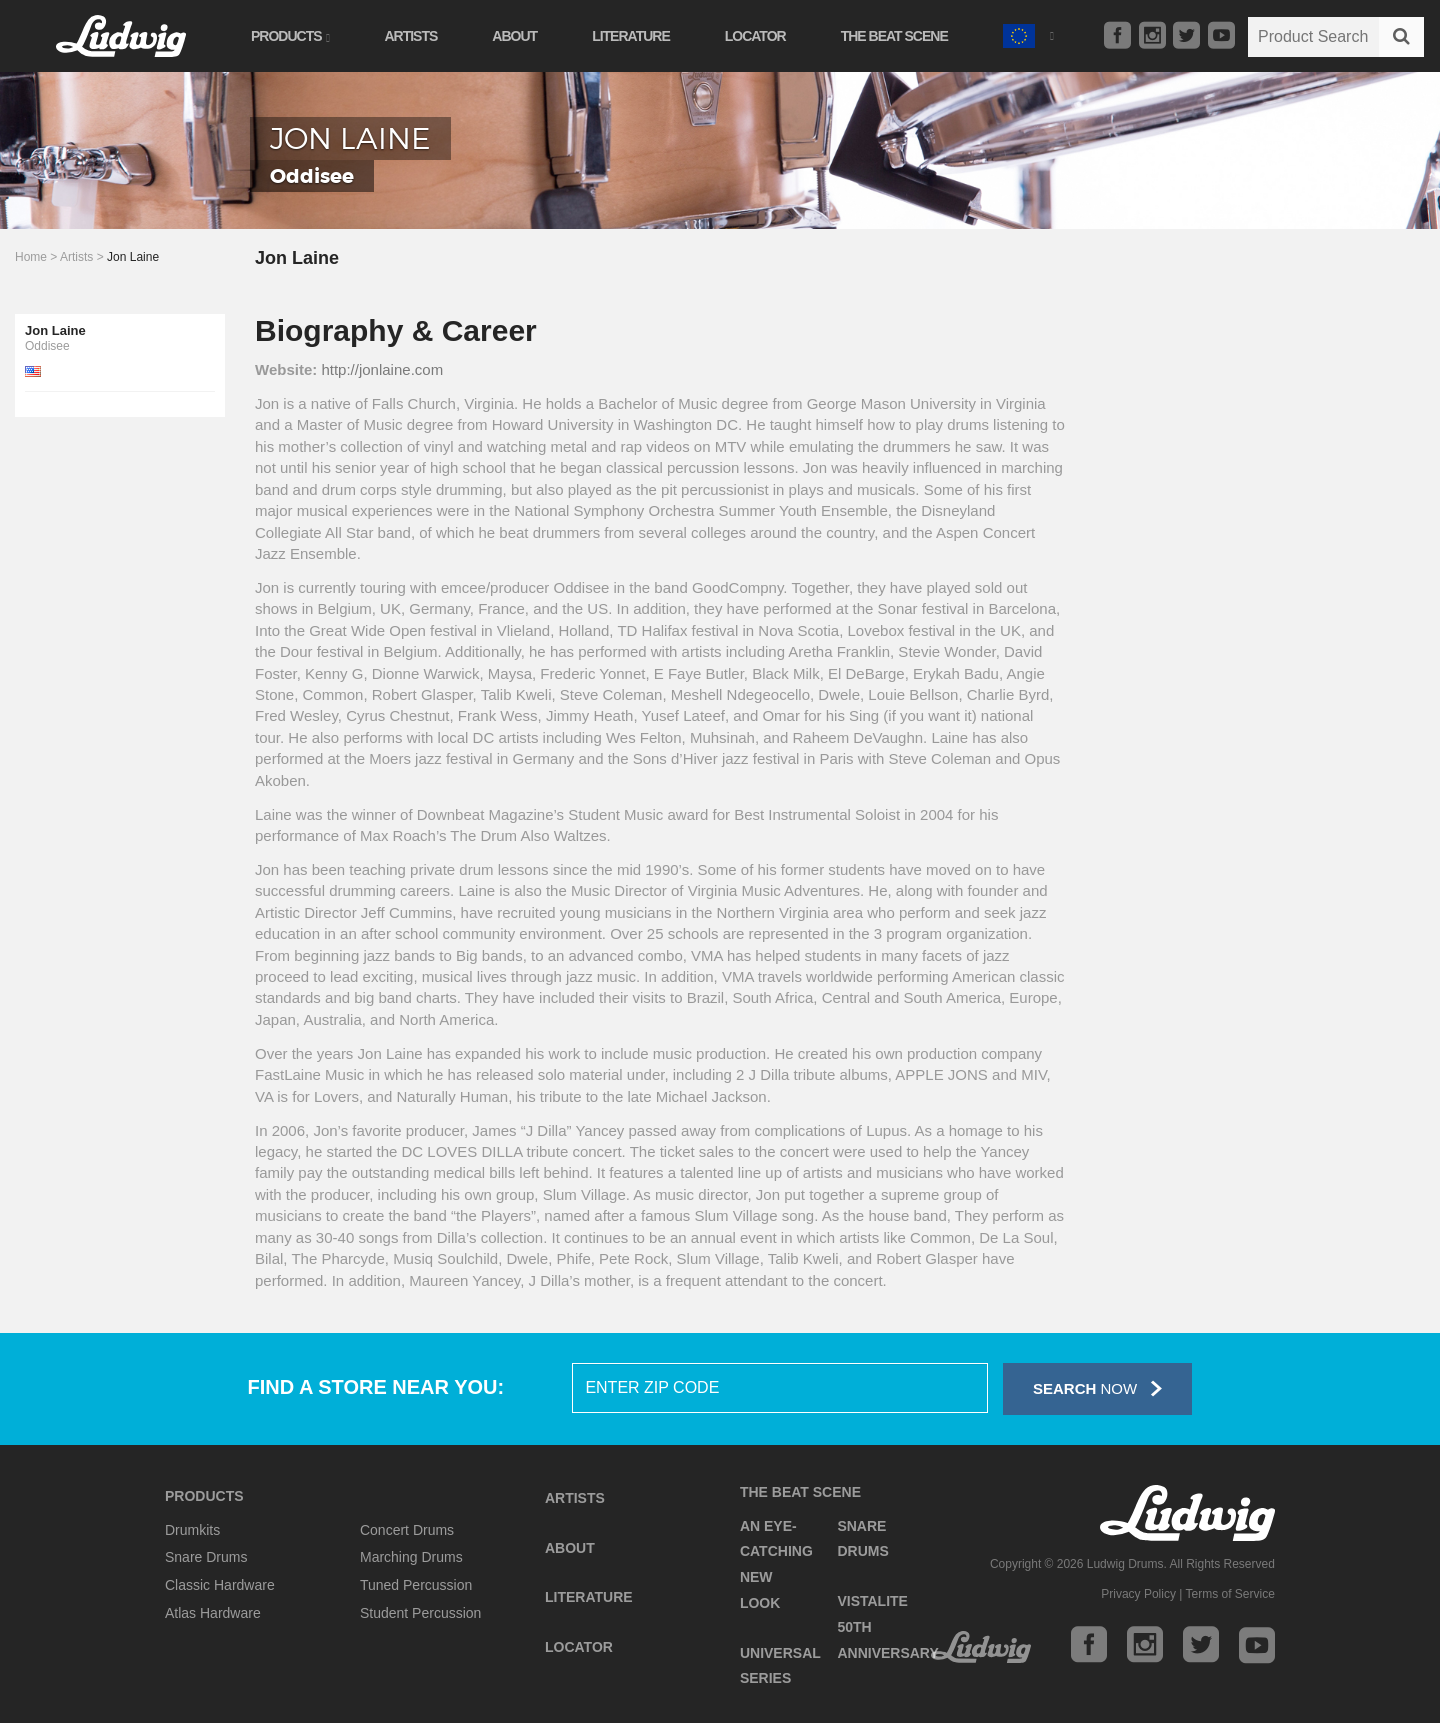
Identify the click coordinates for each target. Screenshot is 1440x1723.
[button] (1028, 33)
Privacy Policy (1138, 1594)
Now (1097, 1388)
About (514, 36)
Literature (631, 36)
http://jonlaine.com (382, 369)
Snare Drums (206, 1557)
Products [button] (290, 36)
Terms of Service (1230, 1594)
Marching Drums (411, 1557)
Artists (410, 36)
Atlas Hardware (213, 1613)
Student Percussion (420, 1613)
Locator (755, 36)
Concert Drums (407, 1530)
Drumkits (192, 1530)
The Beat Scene (894, 36)
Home (31, 257)
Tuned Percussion (416, 1585)
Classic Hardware (220, 1585)
